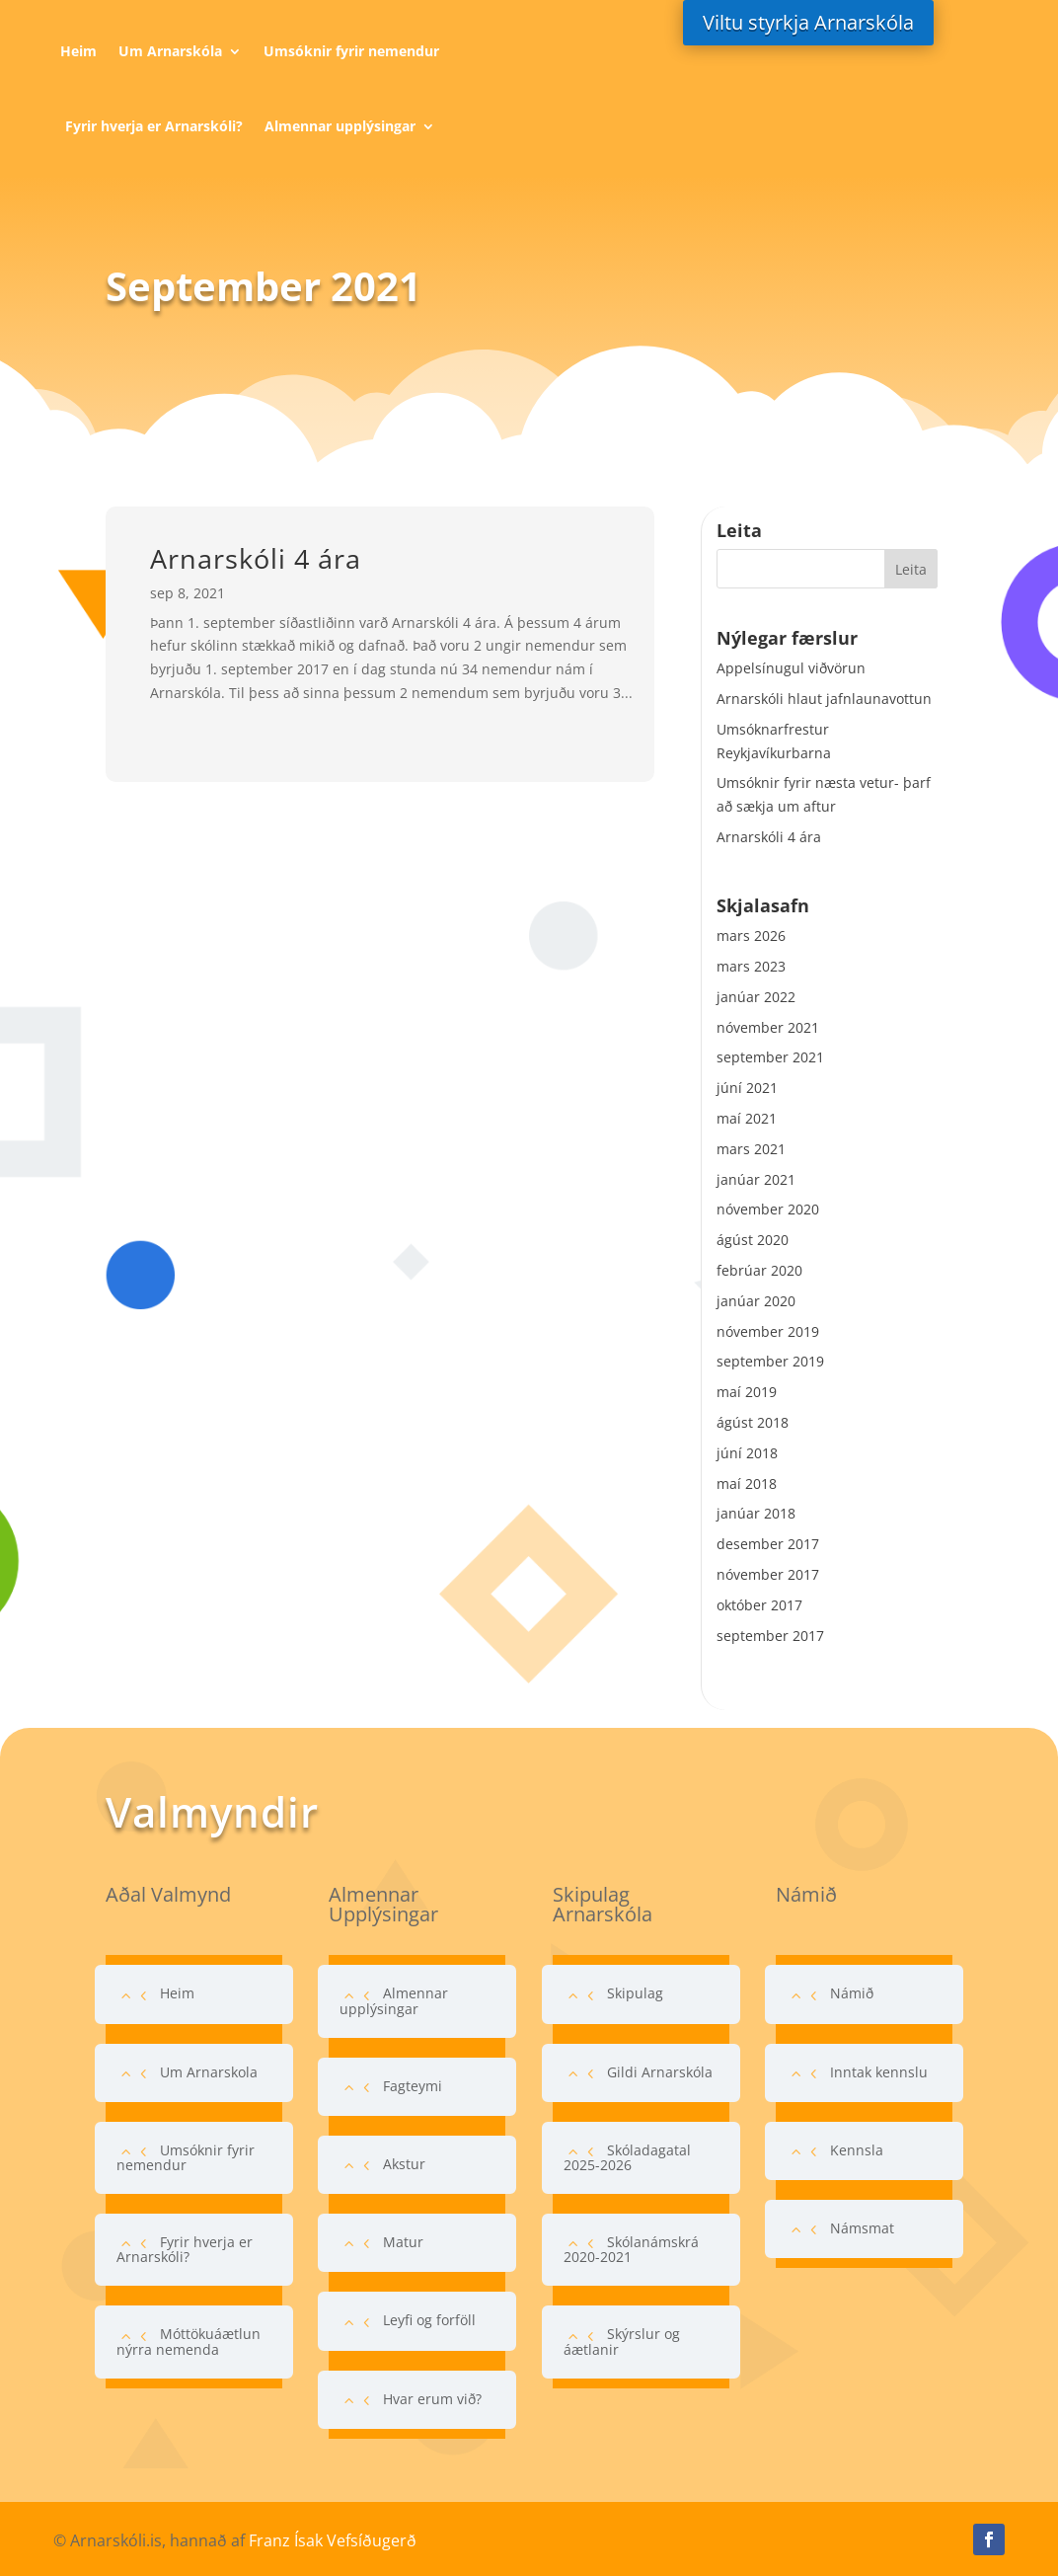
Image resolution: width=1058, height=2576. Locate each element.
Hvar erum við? (432, 2398)
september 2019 (770, 1361)
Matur (403, 2241)
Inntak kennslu (879, 2072)
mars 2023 (751, 966)
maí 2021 (747, 1118)
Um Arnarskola (209, 2072)
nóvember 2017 (768, 1574)
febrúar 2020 (759, 1270)
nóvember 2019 (768, 1331)
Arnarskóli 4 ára (255, 558)
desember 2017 (768, 1543)
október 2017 (759, 1605)
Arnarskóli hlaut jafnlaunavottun (824, 698)
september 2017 (770, 1635)
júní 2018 (747, 1453)
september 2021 (770, 1057)
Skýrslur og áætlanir (622, 2341)
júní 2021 (747, 1087)
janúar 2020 (756, 1300)
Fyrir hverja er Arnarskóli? (154, 126)
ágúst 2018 (753, 1422)
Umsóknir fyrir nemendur (351, 50)
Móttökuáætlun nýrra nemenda (188, 2341)
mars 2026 (751, 935)
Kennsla (856, 2150)
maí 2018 (747, 1483)
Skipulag (635, 1993)
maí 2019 (747, 1391)
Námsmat (862, 2228)
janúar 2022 (756, 996)
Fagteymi (412, 2085)
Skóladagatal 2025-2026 (627, 2157)
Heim (78, 50)
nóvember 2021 (768, 1027)
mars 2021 (751, 1148)
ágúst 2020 (753, 1239)
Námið (851, 1993)
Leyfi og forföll (429, 2319)
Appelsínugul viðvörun (791, 668)
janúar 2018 (756, 1513)
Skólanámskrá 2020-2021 (631, 2249)
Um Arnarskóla (170, 50)
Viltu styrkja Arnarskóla (808, 22)
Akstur (404, 2163)
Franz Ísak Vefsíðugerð (332, 2540)
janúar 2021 (756, 1179)
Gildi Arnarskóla (660, 2072)
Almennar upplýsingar (340, 126)
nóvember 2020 (768, 1209)
